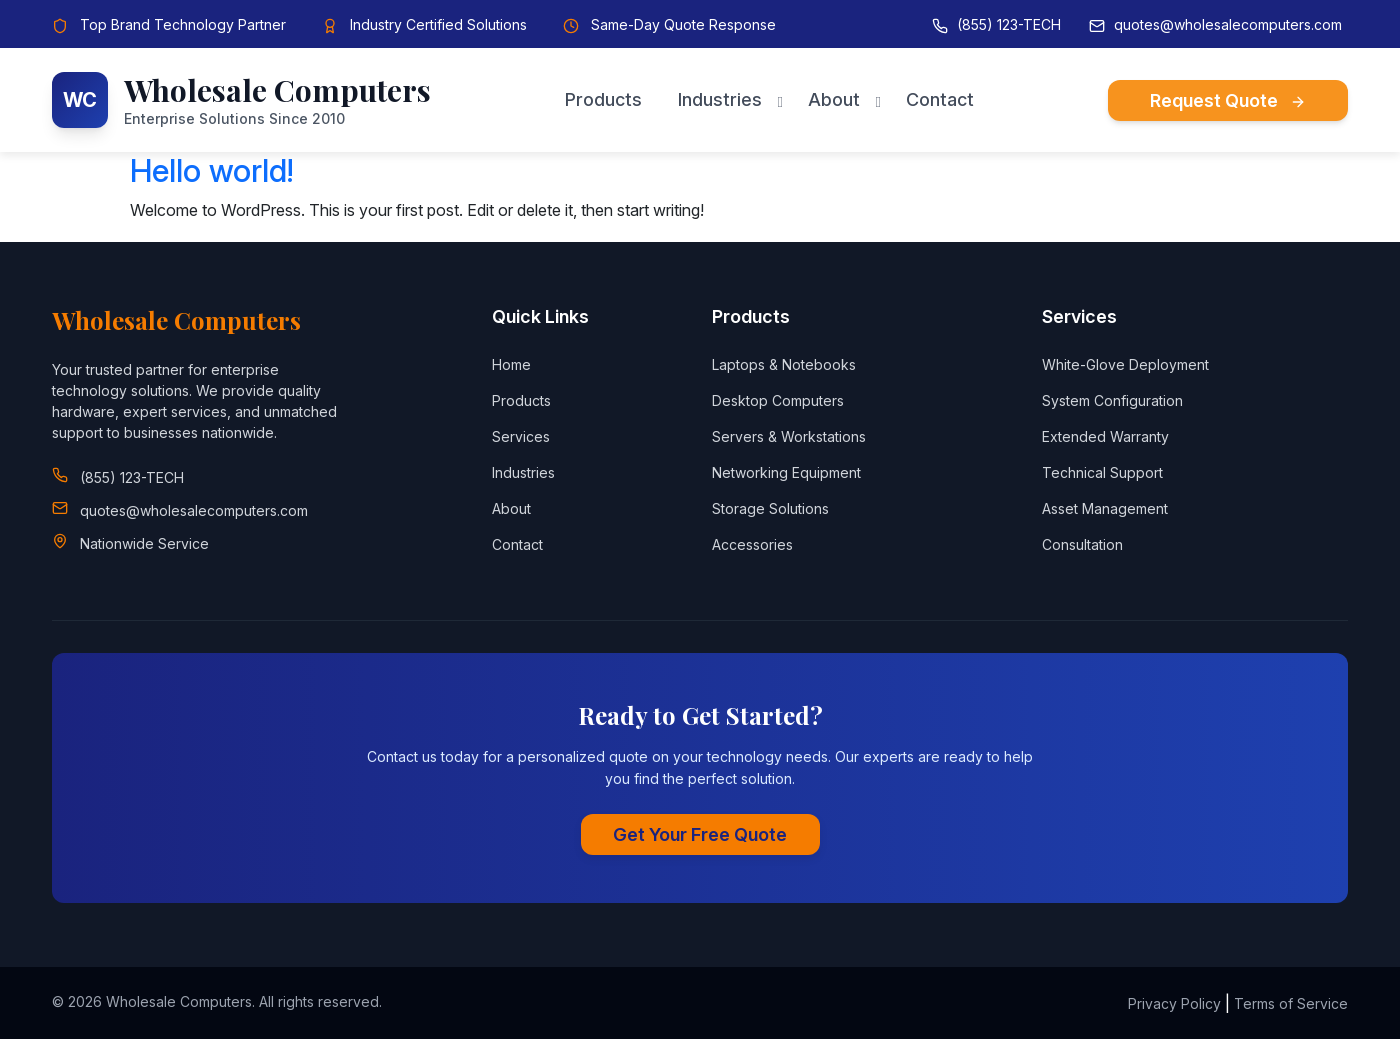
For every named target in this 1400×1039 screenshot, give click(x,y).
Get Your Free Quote (700, 834)
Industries (720, 100)
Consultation (1082, 544)
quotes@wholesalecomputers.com (1228, 24)
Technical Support (1102, 472)
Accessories (752, 544)
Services (521, 436)
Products (603, 100)
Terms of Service (1291, 1003)
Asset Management (1105, 508)
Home (511, 364)
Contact (940, 100)
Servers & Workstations (789, 436)
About (834, 100)
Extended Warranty (1105, 436)
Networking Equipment (786, 472)
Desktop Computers (778, 400)
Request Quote (1228, 100)
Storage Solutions (770, 508)
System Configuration (1112, 400)
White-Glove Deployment (1125, 364)
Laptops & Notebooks (784, 364)
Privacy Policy (1174, 1003)
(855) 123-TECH (1009, 24)
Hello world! (211, 170)
